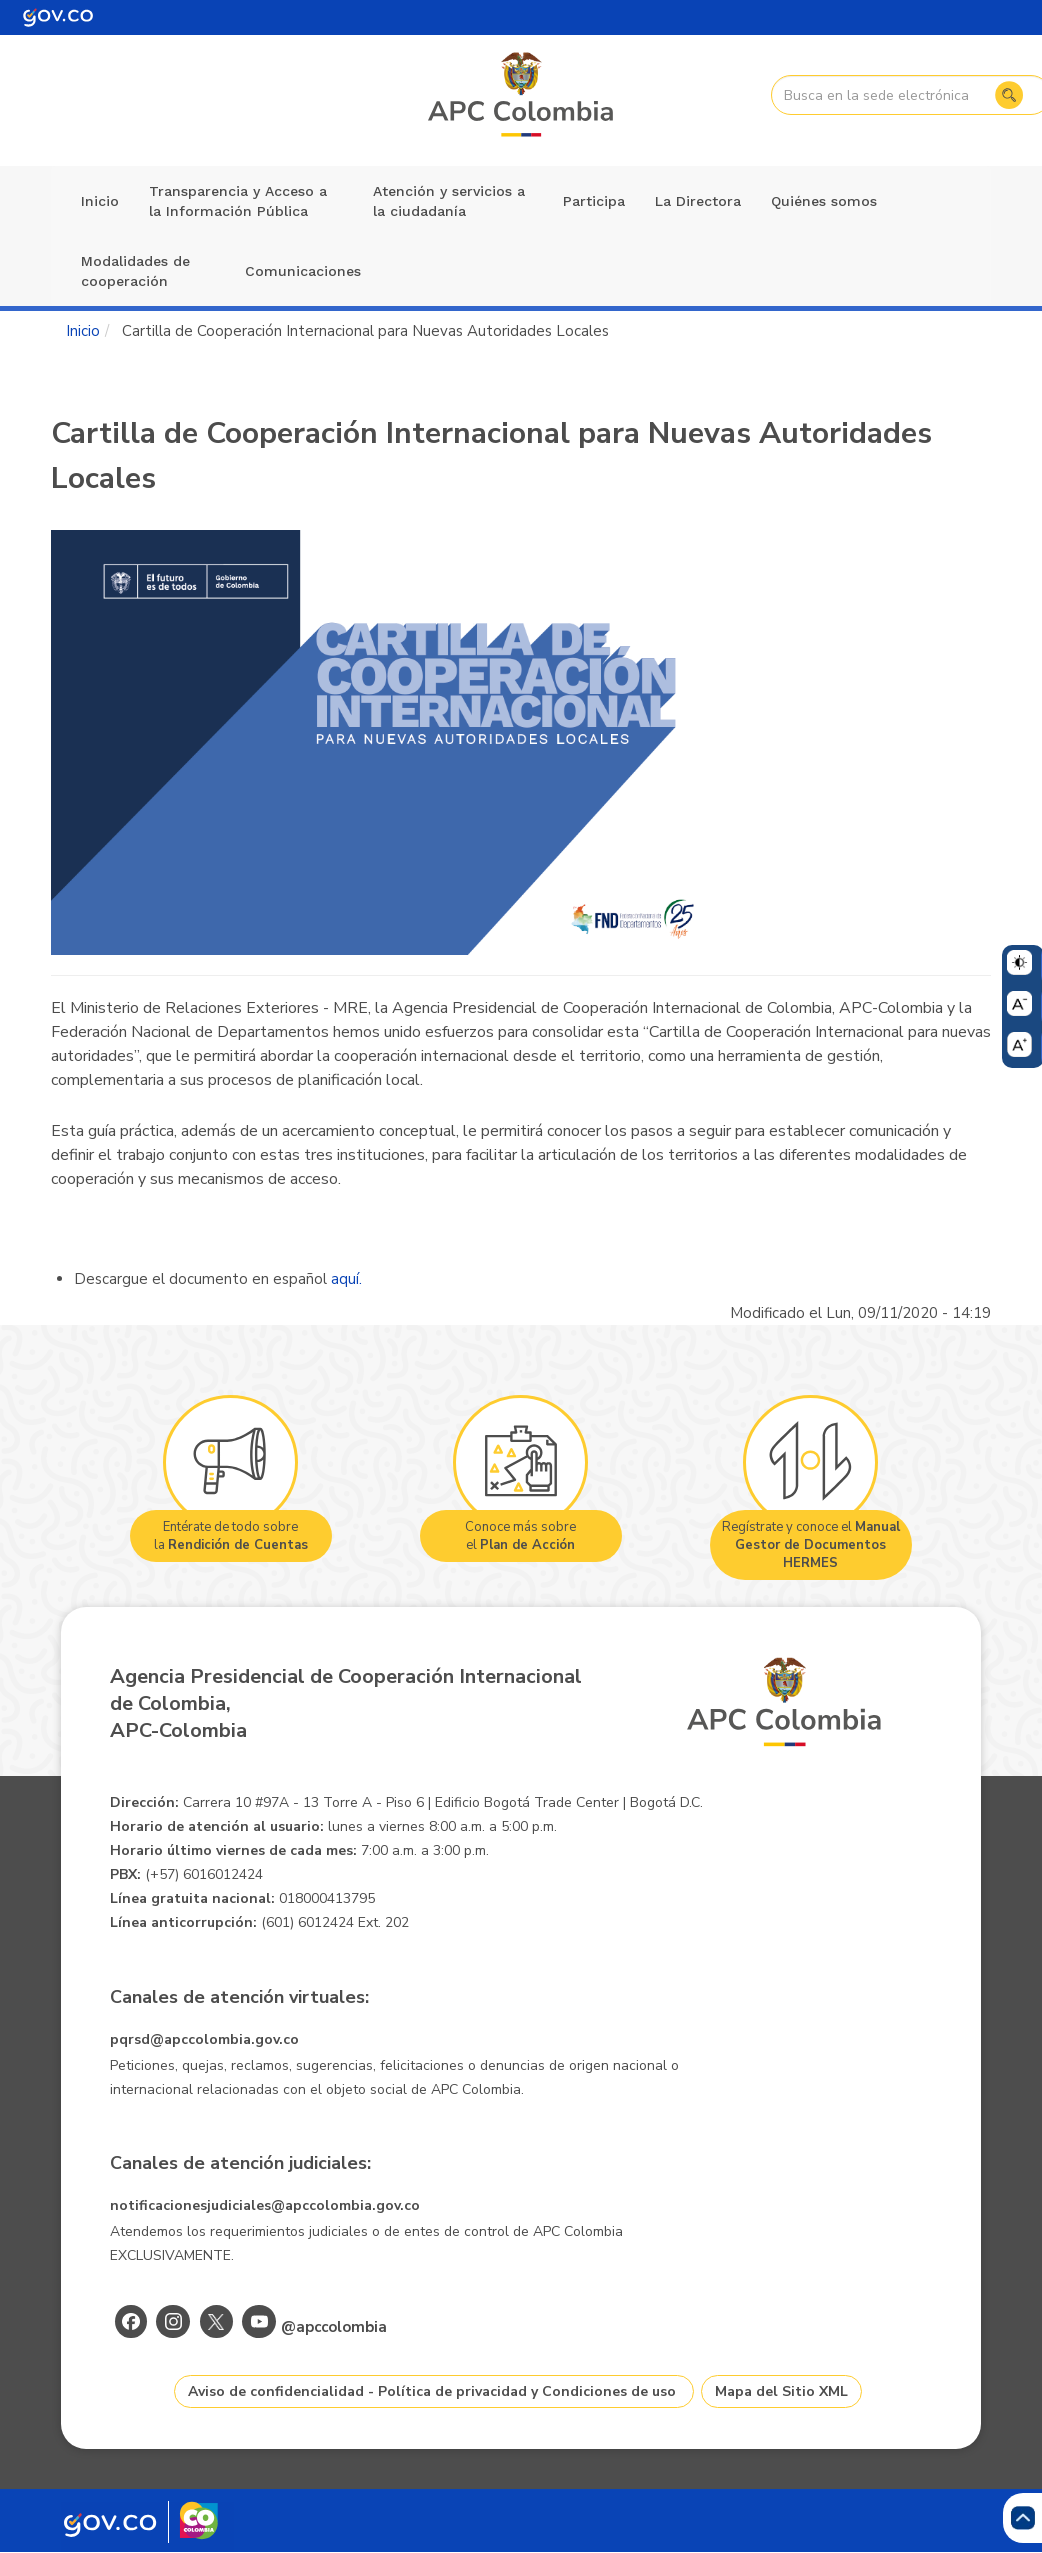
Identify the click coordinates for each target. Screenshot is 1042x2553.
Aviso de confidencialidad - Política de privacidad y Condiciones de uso (432, 2391)
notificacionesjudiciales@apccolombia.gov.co (265, 2205)
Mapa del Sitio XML (781, 2391)
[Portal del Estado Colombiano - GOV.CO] (58, 17)
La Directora (698, 201)
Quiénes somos (824, 201)
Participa (594, 201)
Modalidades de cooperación (135, 271)
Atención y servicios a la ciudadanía (449, 201)
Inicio (100, 201)
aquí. (346, 1279)
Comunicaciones (303, 271)
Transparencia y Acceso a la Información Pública (238, 201)
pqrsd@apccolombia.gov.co (204, 2039)
